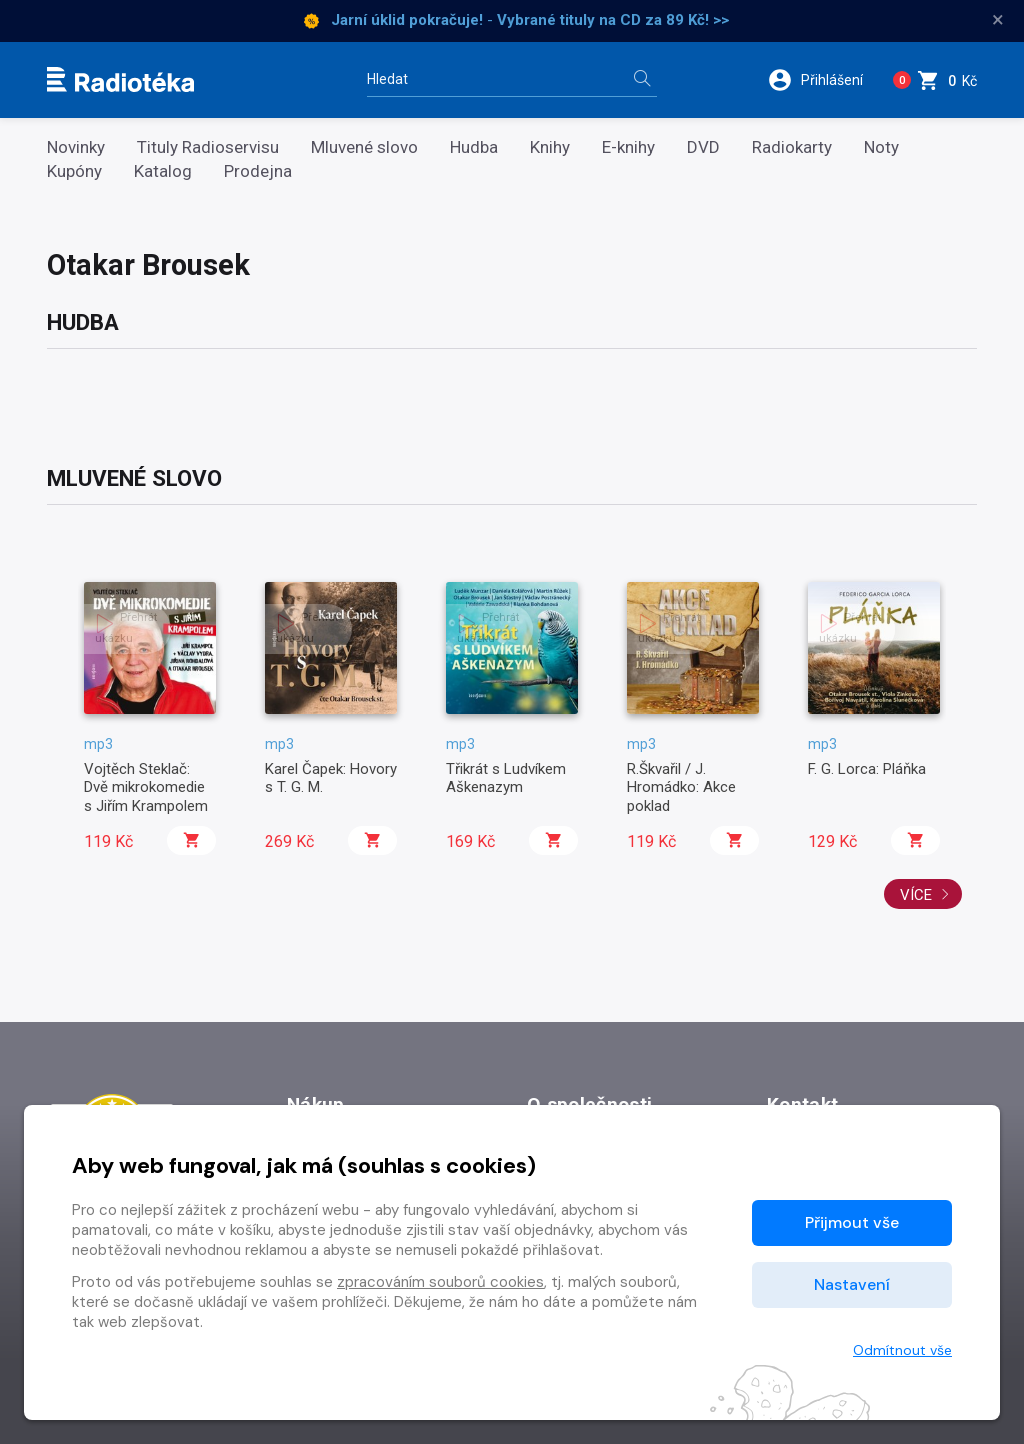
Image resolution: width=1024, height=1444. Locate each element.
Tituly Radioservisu (208, 147)
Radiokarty (792, 147)
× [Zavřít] (998, 20)
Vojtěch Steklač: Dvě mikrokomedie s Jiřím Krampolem (146, 787)
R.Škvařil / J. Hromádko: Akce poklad (681, 787)
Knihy (550, 147)
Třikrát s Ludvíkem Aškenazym (506, 778)
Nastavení (852, 1284)
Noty (881, 147)
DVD (703, 147)
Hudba (474, 147)
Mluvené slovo (364, 147)
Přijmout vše (852, 1222)
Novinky (76, 147)
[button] (818, 80)
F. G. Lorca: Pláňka (867, 769)
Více (925, 895)
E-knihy (628, 147)
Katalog (163, 171)
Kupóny (74, 171)
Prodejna (258, 171)
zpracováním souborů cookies (440, 1282)
